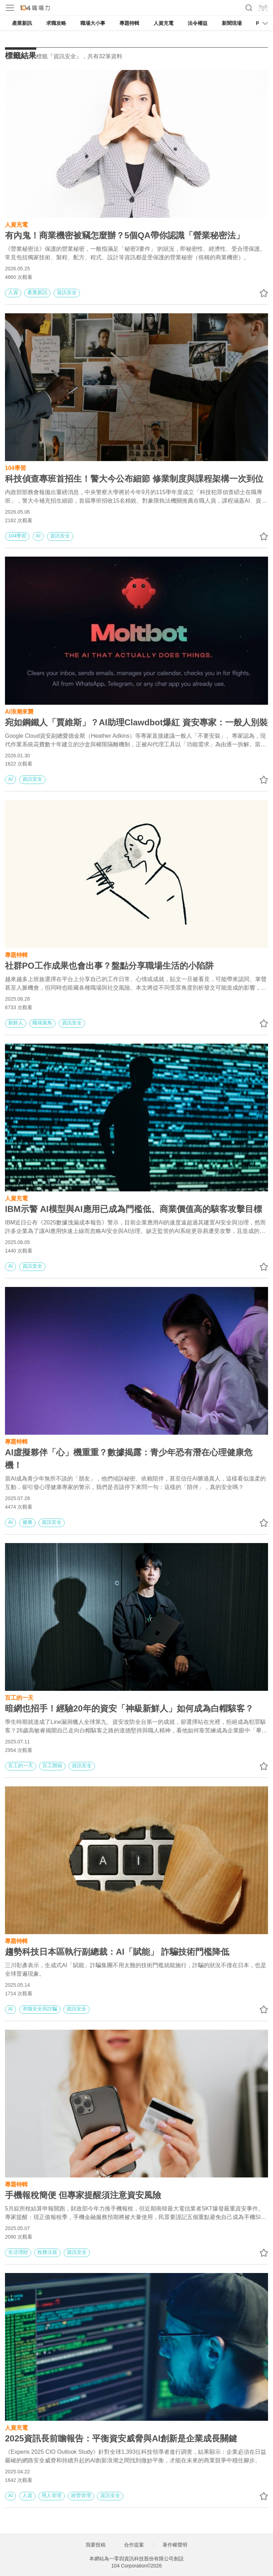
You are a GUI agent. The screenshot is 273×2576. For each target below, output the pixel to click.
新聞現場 (232, 23)
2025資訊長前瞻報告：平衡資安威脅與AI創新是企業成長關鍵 (121, 2438)
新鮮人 (15, 1022)
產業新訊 (22, 23)
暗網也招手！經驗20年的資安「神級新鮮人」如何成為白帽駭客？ (129, 1708)
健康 (27, 1522)
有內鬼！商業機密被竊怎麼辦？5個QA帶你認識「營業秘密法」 (124, 235)
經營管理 (81, 2495)
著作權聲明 (174, 2545)
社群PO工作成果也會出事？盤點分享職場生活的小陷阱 (109, 965)
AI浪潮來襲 (19, 711)
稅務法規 (47, 2252)
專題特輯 (129, 23)
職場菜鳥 (42, 1022)
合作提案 (134, 2545)
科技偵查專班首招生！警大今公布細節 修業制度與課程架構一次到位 (134, 478)
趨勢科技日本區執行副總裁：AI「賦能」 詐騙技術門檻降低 (117, 1952)
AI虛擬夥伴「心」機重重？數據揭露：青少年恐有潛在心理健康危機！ (128, 1458)
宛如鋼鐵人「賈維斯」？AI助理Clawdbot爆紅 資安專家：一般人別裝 (136, 722)
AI (38, 536)
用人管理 (51, 2495)
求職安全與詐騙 (39, 2009)
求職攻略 (56, 23)
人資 (13, 292)
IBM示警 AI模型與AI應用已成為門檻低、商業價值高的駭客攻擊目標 (133, 1209)
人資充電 (163, 23)
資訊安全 (67, 292)
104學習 (15, 467)
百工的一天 (19, 1697)
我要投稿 (96, 2545)
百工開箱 (52, 1765)
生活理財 (18, 2252)
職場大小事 (92, 23)
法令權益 (198, 23)
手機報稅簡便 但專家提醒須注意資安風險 (83, 2195)
